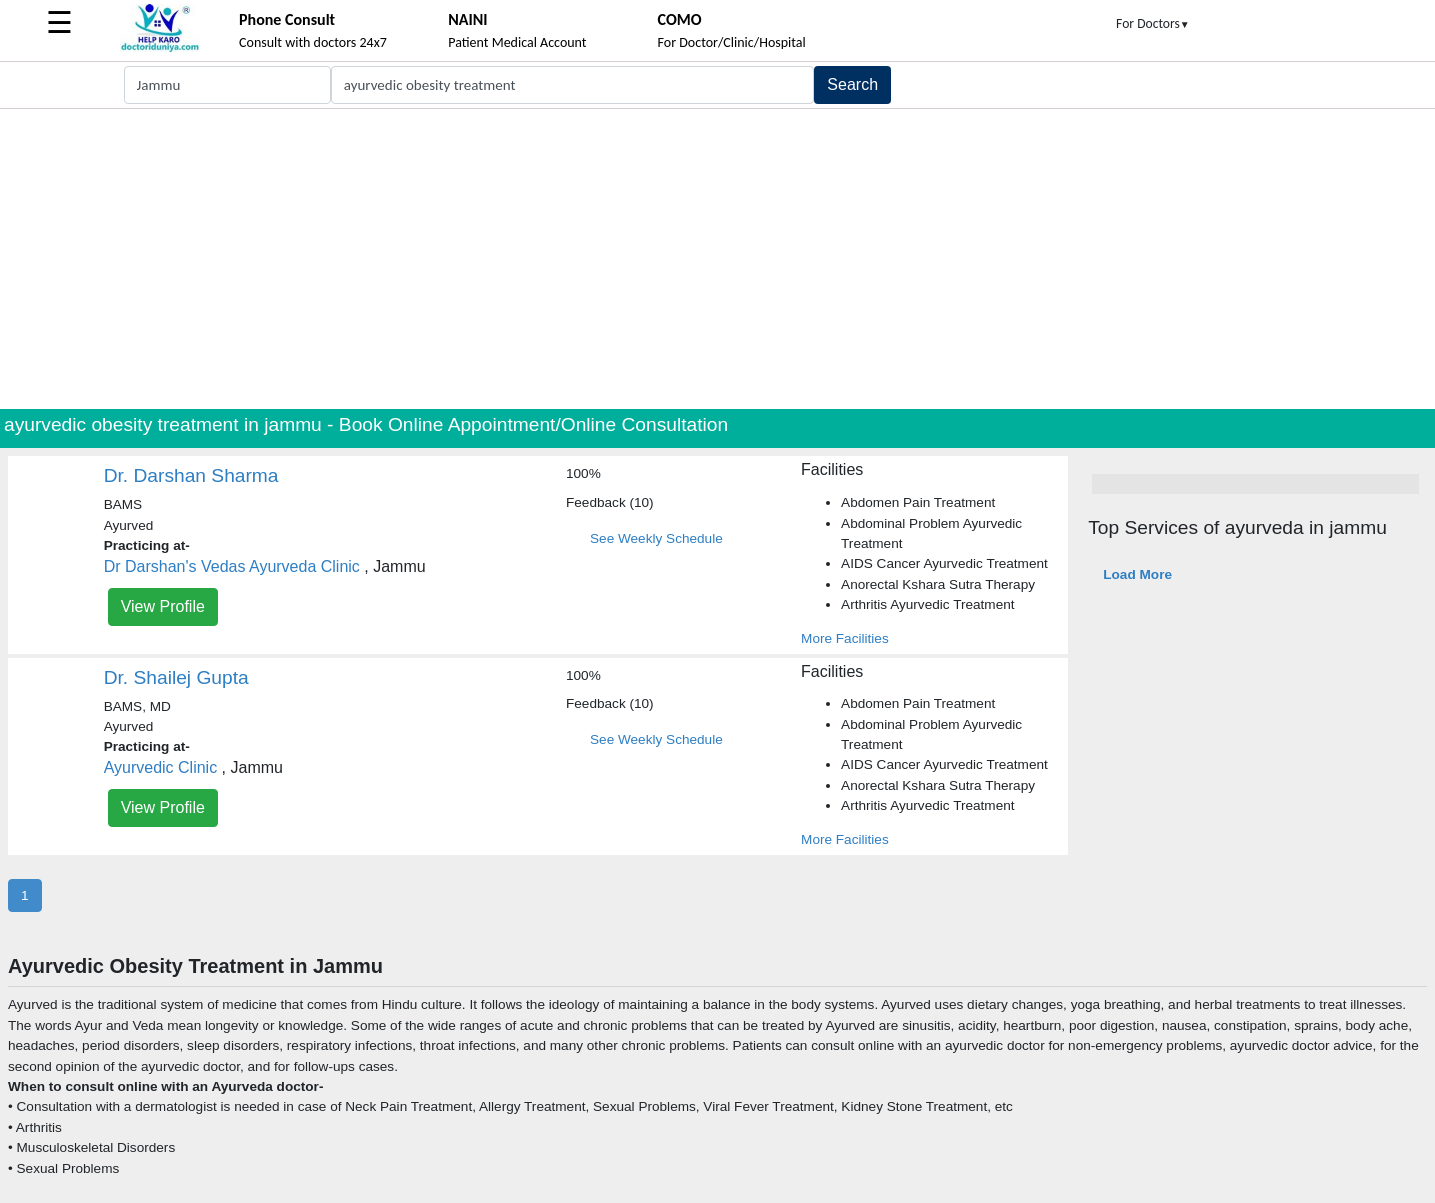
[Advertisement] (718, 259)
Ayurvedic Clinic (161, 767)
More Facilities (845, 638)
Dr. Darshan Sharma (191, 475)
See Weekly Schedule (656, 538)
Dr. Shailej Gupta (176, 677)
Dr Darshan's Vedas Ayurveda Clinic (232, 566)
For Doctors (1153, 23)
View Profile (163, 606)
